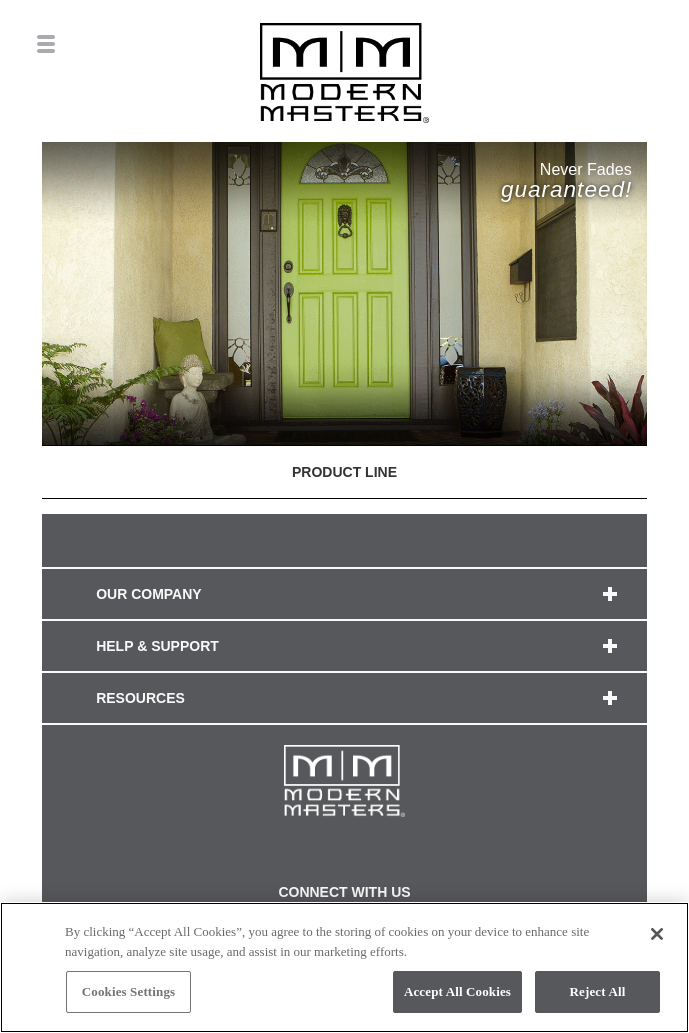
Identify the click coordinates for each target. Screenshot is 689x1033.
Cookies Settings (128, 991)
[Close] (657, 934)
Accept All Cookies (457, 991)
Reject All (598, 991)
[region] (344, 967)
